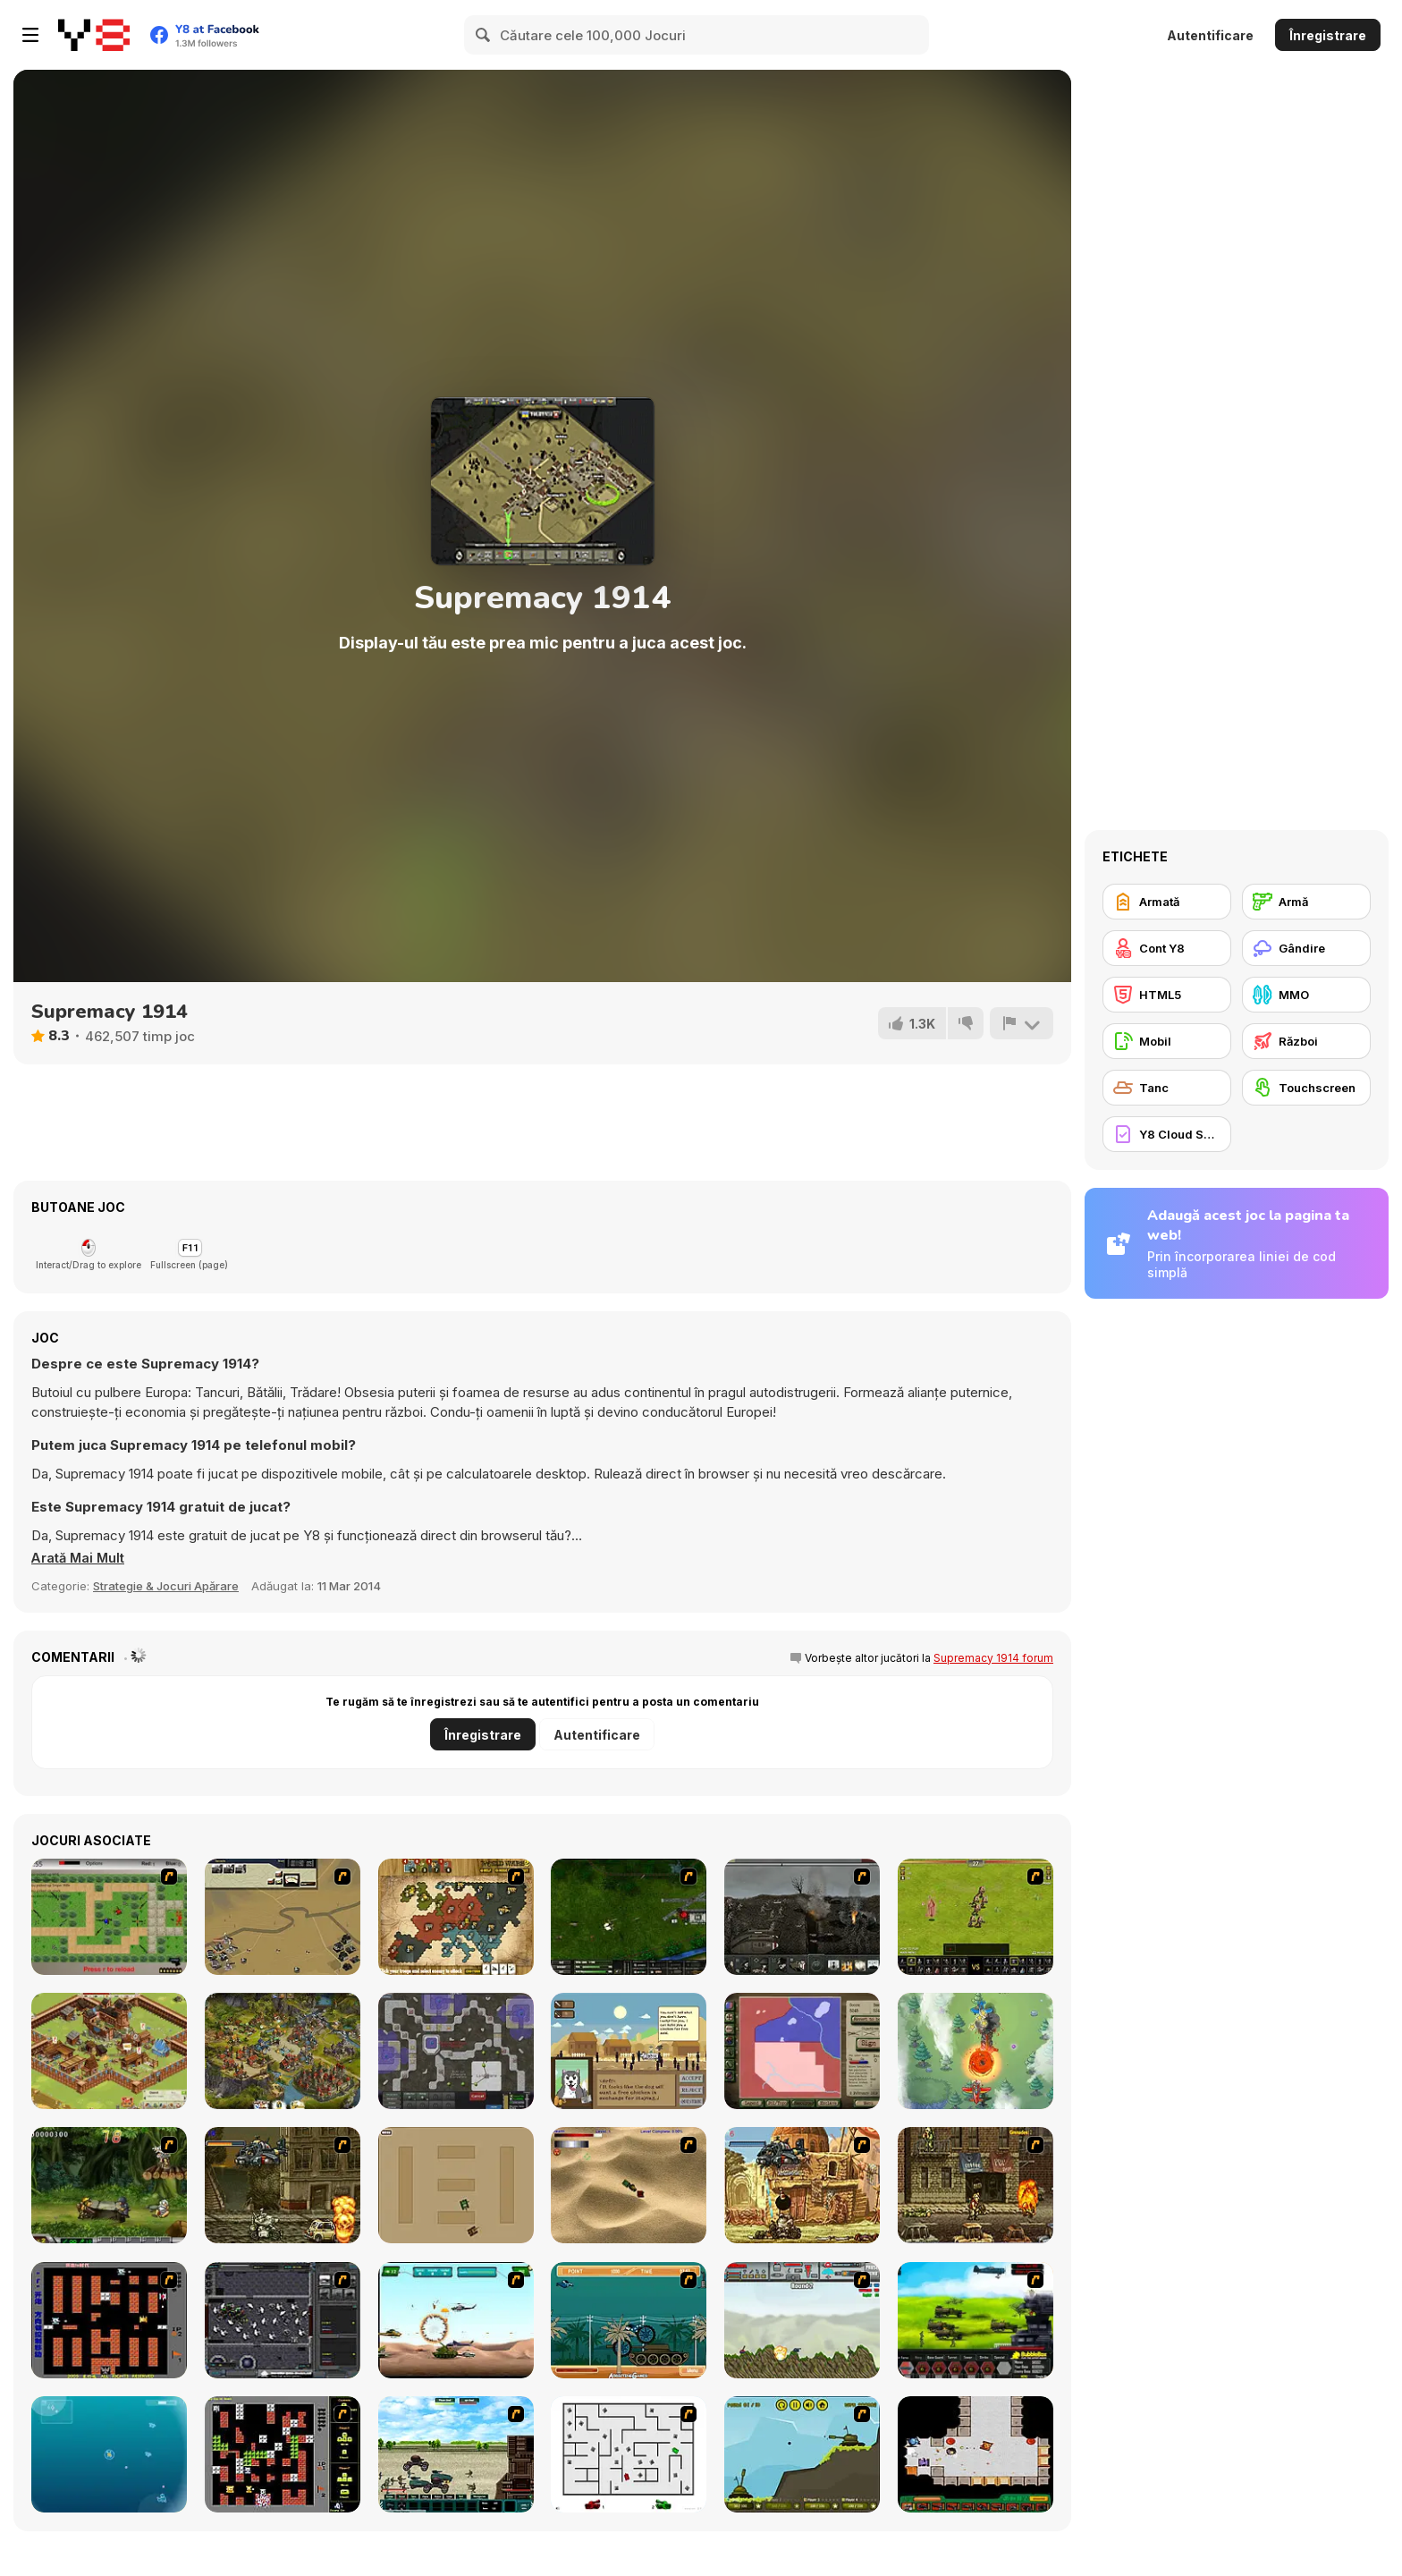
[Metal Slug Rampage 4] (109, 2185)
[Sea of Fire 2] (282, 1917)
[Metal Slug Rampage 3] (975, 2185)
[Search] (483, 35)
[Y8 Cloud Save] (1166, 1134)
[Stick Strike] (109, 1917)
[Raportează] (1021, 1023)
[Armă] (1306, 901)
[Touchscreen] (1306, 1088)
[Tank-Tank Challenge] (802, 2454)
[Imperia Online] (282, 2051)
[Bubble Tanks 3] (109, 2454)
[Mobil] (1166, 1041)
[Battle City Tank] (282, 2454)
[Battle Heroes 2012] (456, 2454)
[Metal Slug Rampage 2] (802, 2185)
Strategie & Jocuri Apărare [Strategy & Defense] (166, 1586)
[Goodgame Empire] (109, 2051)
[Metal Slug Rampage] (282, 2185)
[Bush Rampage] (628, 2320)
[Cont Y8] (1166, 948)
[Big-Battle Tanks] (802, 2320)
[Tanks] (628, 2185)
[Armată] (1166, 901)
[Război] (1306, 1041)
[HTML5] (1166, 995)
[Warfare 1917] (802, 1917)
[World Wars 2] (456, 1917)
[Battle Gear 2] (975, 2320)
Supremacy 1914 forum (993, 1658)
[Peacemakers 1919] (802, 2051)
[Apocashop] (628, 2051)
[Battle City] (109, 2320)
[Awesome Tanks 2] (975, 2454)
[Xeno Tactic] (282, 2320)
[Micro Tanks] (456, 2185)
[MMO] (1306, 995)
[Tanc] (1166, 1088)
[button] (79, 1558)
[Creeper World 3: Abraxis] (456, 2051)
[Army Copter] (456, 2320)
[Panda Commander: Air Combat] (975, 2051)
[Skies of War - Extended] (628, 1917)
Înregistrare (1327, 35)
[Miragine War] (975, 1917)
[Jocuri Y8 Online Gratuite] (94, 35)
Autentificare (1210, 35)
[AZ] (628, 2454)
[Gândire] (1306, 948)
